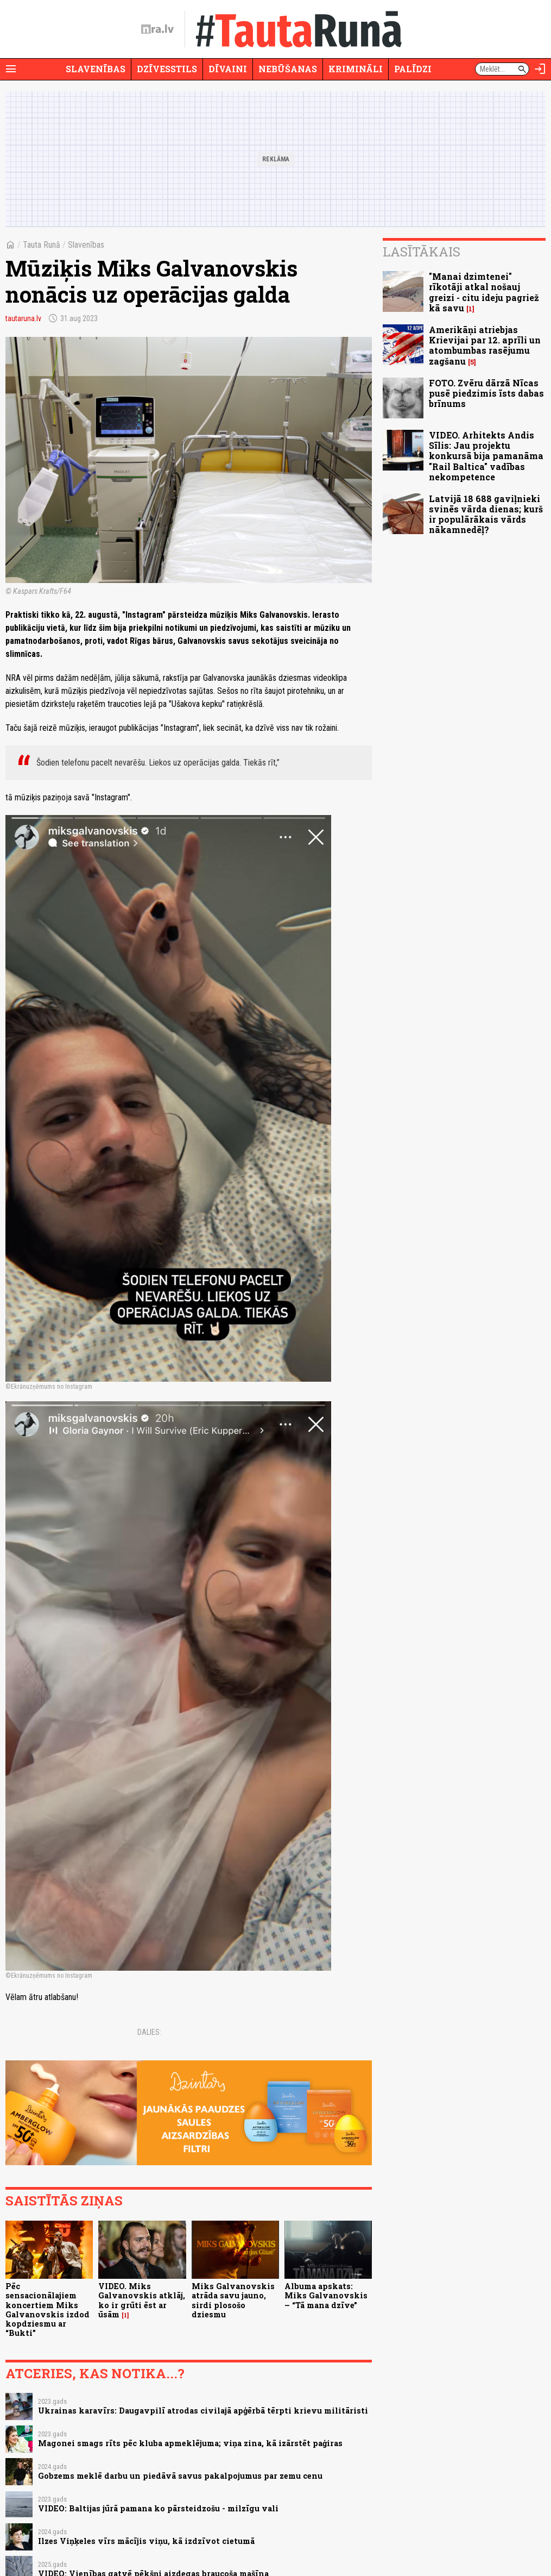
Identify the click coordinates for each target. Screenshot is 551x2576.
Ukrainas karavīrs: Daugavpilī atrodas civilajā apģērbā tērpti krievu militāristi (203, 2410)
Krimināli (355, 68)
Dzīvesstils (167, 68)
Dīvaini (227, 68)
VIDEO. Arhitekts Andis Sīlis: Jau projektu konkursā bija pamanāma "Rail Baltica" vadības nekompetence (486, 455)
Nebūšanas (287, 68)
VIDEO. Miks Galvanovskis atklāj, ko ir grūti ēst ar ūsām (141, 2300)
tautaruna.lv (23, 318)
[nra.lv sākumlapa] (157, 29)
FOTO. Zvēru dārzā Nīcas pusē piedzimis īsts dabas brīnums (486, 393)
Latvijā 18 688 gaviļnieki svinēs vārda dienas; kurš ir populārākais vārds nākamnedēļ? (486, 514)
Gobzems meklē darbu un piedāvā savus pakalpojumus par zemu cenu (180, 2476)
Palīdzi (413, 68)
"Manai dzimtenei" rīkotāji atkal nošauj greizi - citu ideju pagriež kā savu (484, 292)
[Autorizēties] (540, 69)
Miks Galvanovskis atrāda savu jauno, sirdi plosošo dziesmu (233, 2300)
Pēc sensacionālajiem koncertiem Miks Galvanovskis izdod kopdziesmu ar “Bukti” (47, 2309)
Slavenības (95, 68)
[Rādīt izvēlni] (11, 69)
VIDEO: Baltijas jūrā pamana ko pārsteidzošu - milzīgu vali (158, 2508)
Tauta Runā (41, 245)
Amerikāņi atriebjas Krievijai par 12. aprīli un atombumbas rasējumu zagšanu (485, 345)
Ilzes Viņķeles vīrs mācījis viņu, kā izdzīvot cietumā (146, 2541)
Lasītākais (421, 251)
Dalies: (149, 2032)
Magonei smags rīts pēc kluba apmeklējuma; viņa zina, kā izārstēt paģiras (190, 2443)
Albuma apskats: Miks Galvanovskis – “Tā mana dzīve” (326, 2295)
